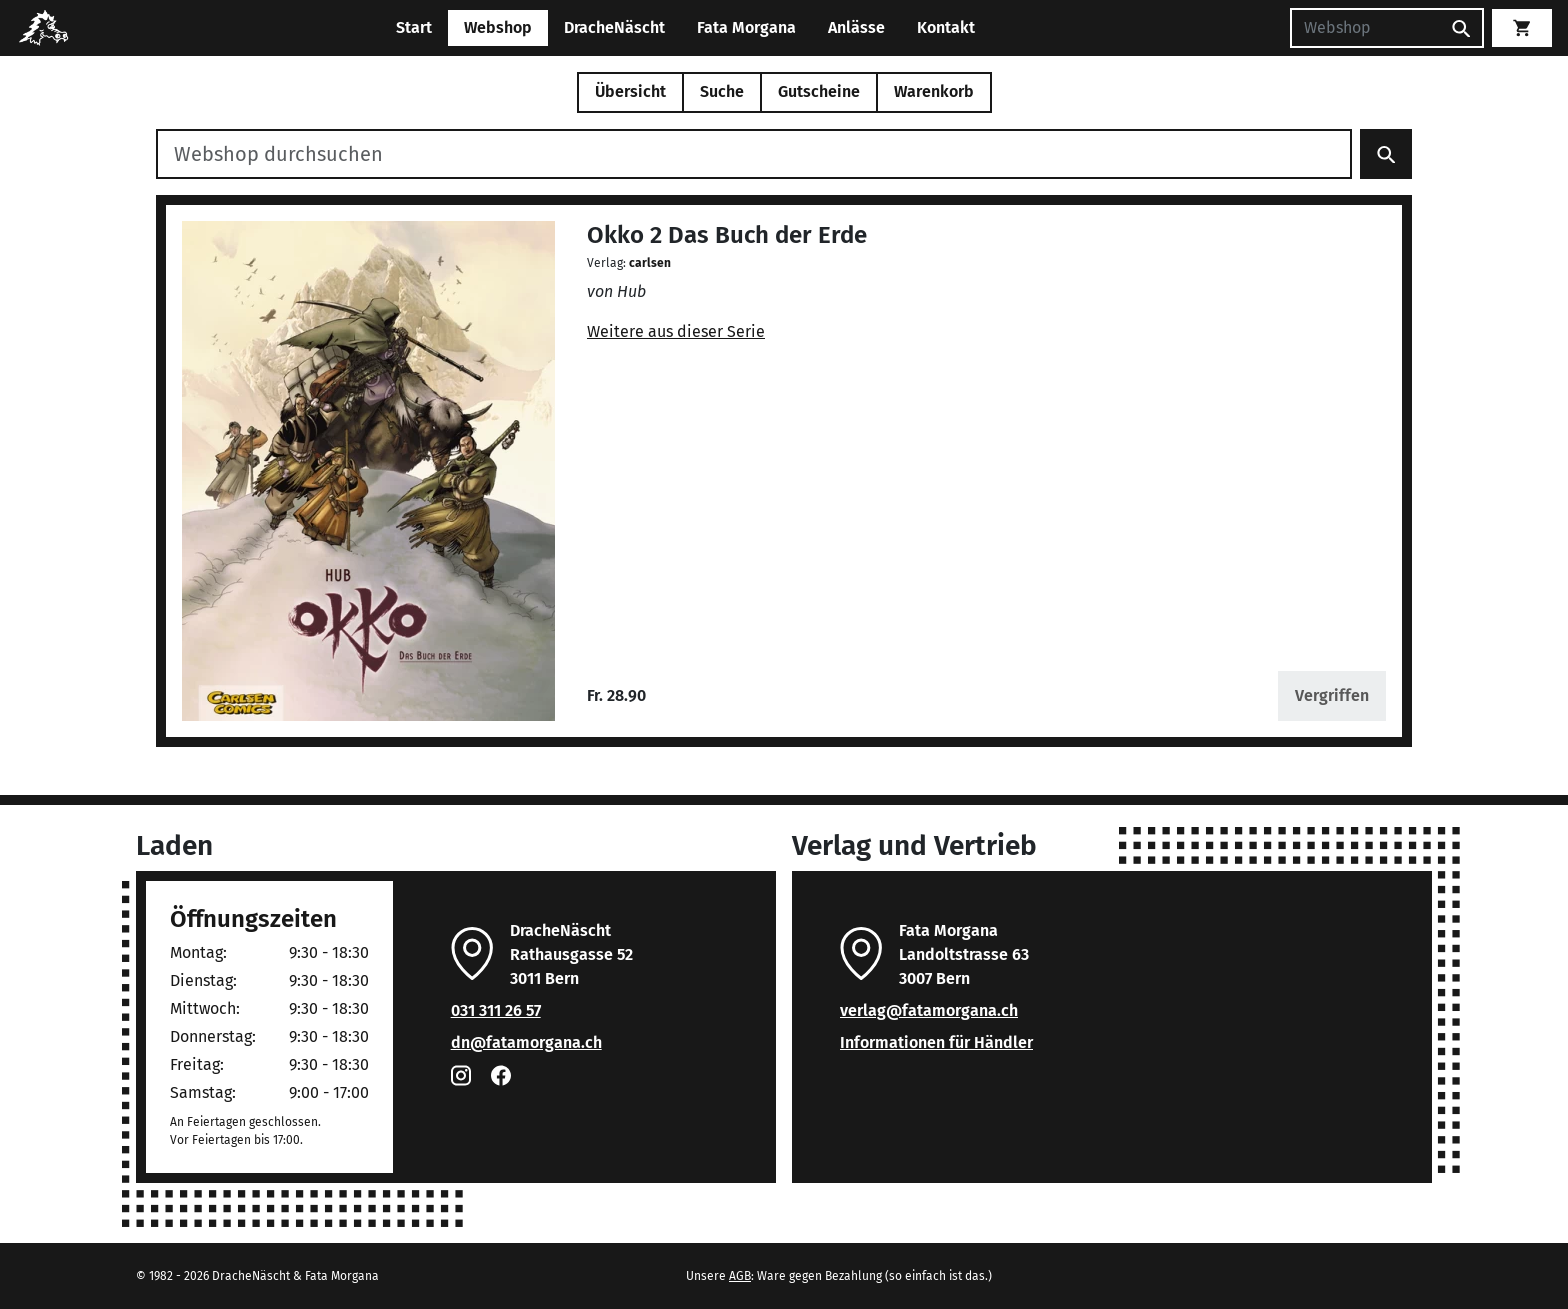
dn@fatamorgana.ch (526, 1042)
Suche (722, 91)
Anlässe (856, 27)
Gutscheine (819, 91)
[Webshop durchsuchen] (754, 154)
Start (414, 27)
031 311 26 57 (496, 1010)
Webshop (498, 27)
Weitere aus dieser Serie (676, 331)
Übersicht (630, 91)
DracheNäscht (614, 27)
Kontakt (946, 27)
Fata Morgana (746, 27)
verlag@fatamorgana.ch (929, 1010)
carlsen (650, 263)
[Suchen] (1365, 28)
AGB (740, 1276)
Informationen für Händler (936, 1042)
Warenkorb (934, 91)
